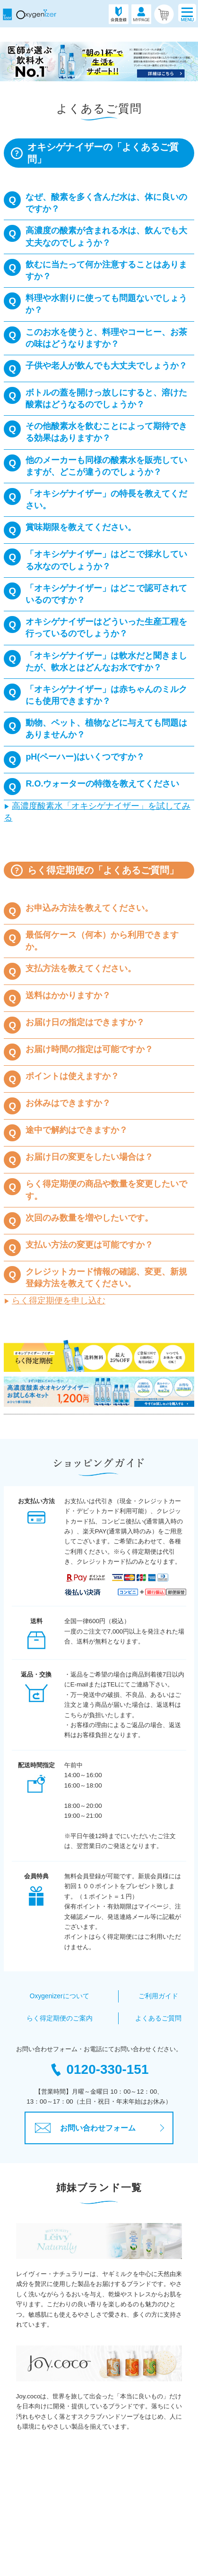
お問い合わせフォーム (85, 2128)
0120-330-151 (99, 2069)
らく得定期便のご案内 (59, 2018)
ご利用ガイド (158, 1996)
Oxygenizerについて (59, 1996)
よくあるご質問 (158, 2018)
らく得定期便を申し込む (58, 1300)
